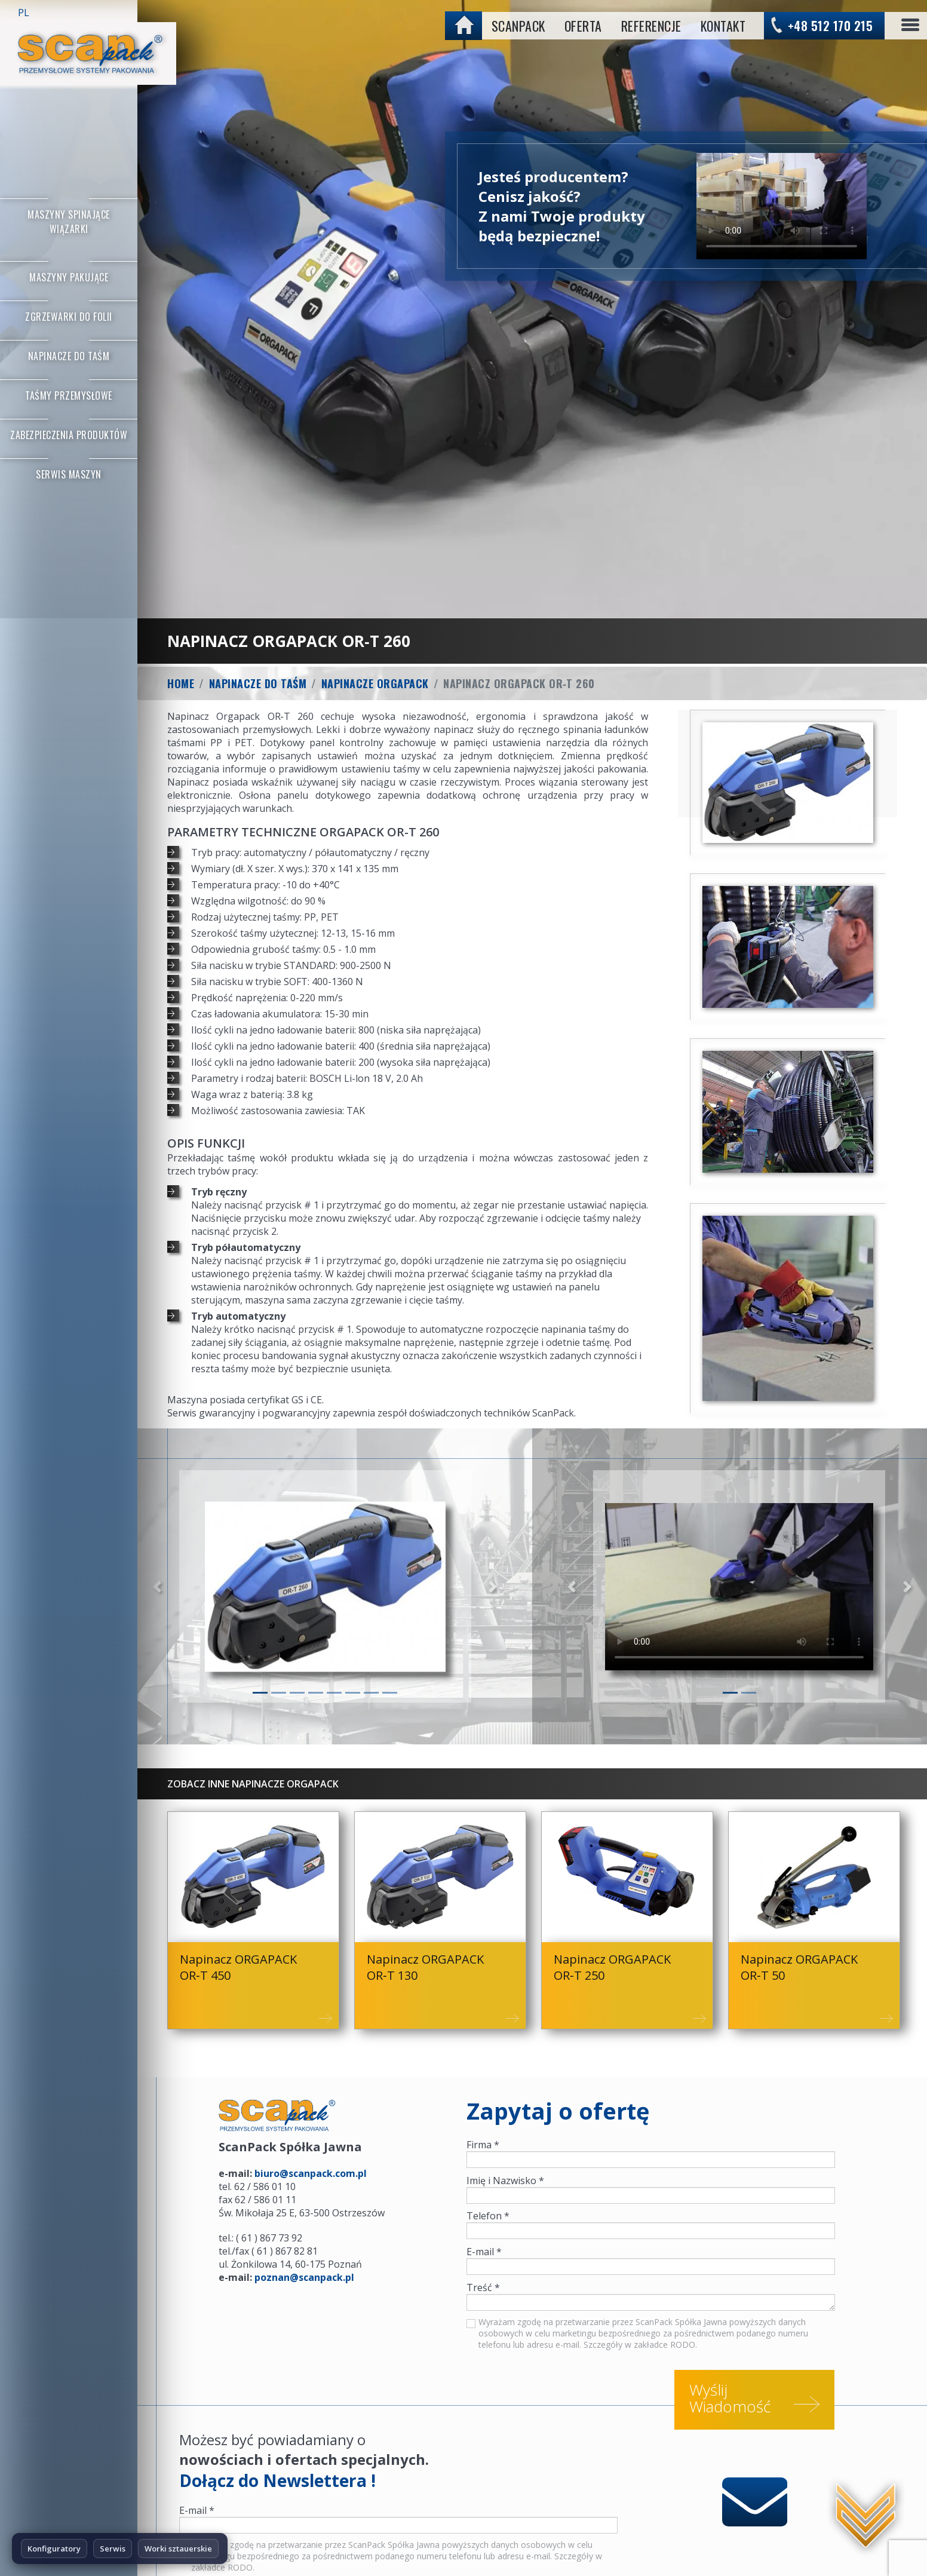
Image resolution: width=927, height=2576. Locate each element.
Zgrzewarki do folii (68, 316)
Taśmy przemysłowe (68, 395)
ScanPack (518, 25)
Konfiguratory (54, 2548)
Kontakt (723, 25)
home (465, 24)
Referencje (651, 25)
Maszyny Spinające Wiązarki (68, 221)
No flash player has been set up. (786, 206)
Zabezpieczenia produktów (68, 435)
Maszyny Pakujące (68, 277)
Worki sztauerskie (178, 2548)
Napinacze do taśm (69, 356)
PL (23, 12)
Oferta (583, 25)
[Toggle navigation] (910, 25)
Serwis (112, 2548)
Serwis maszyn (69, 474)
